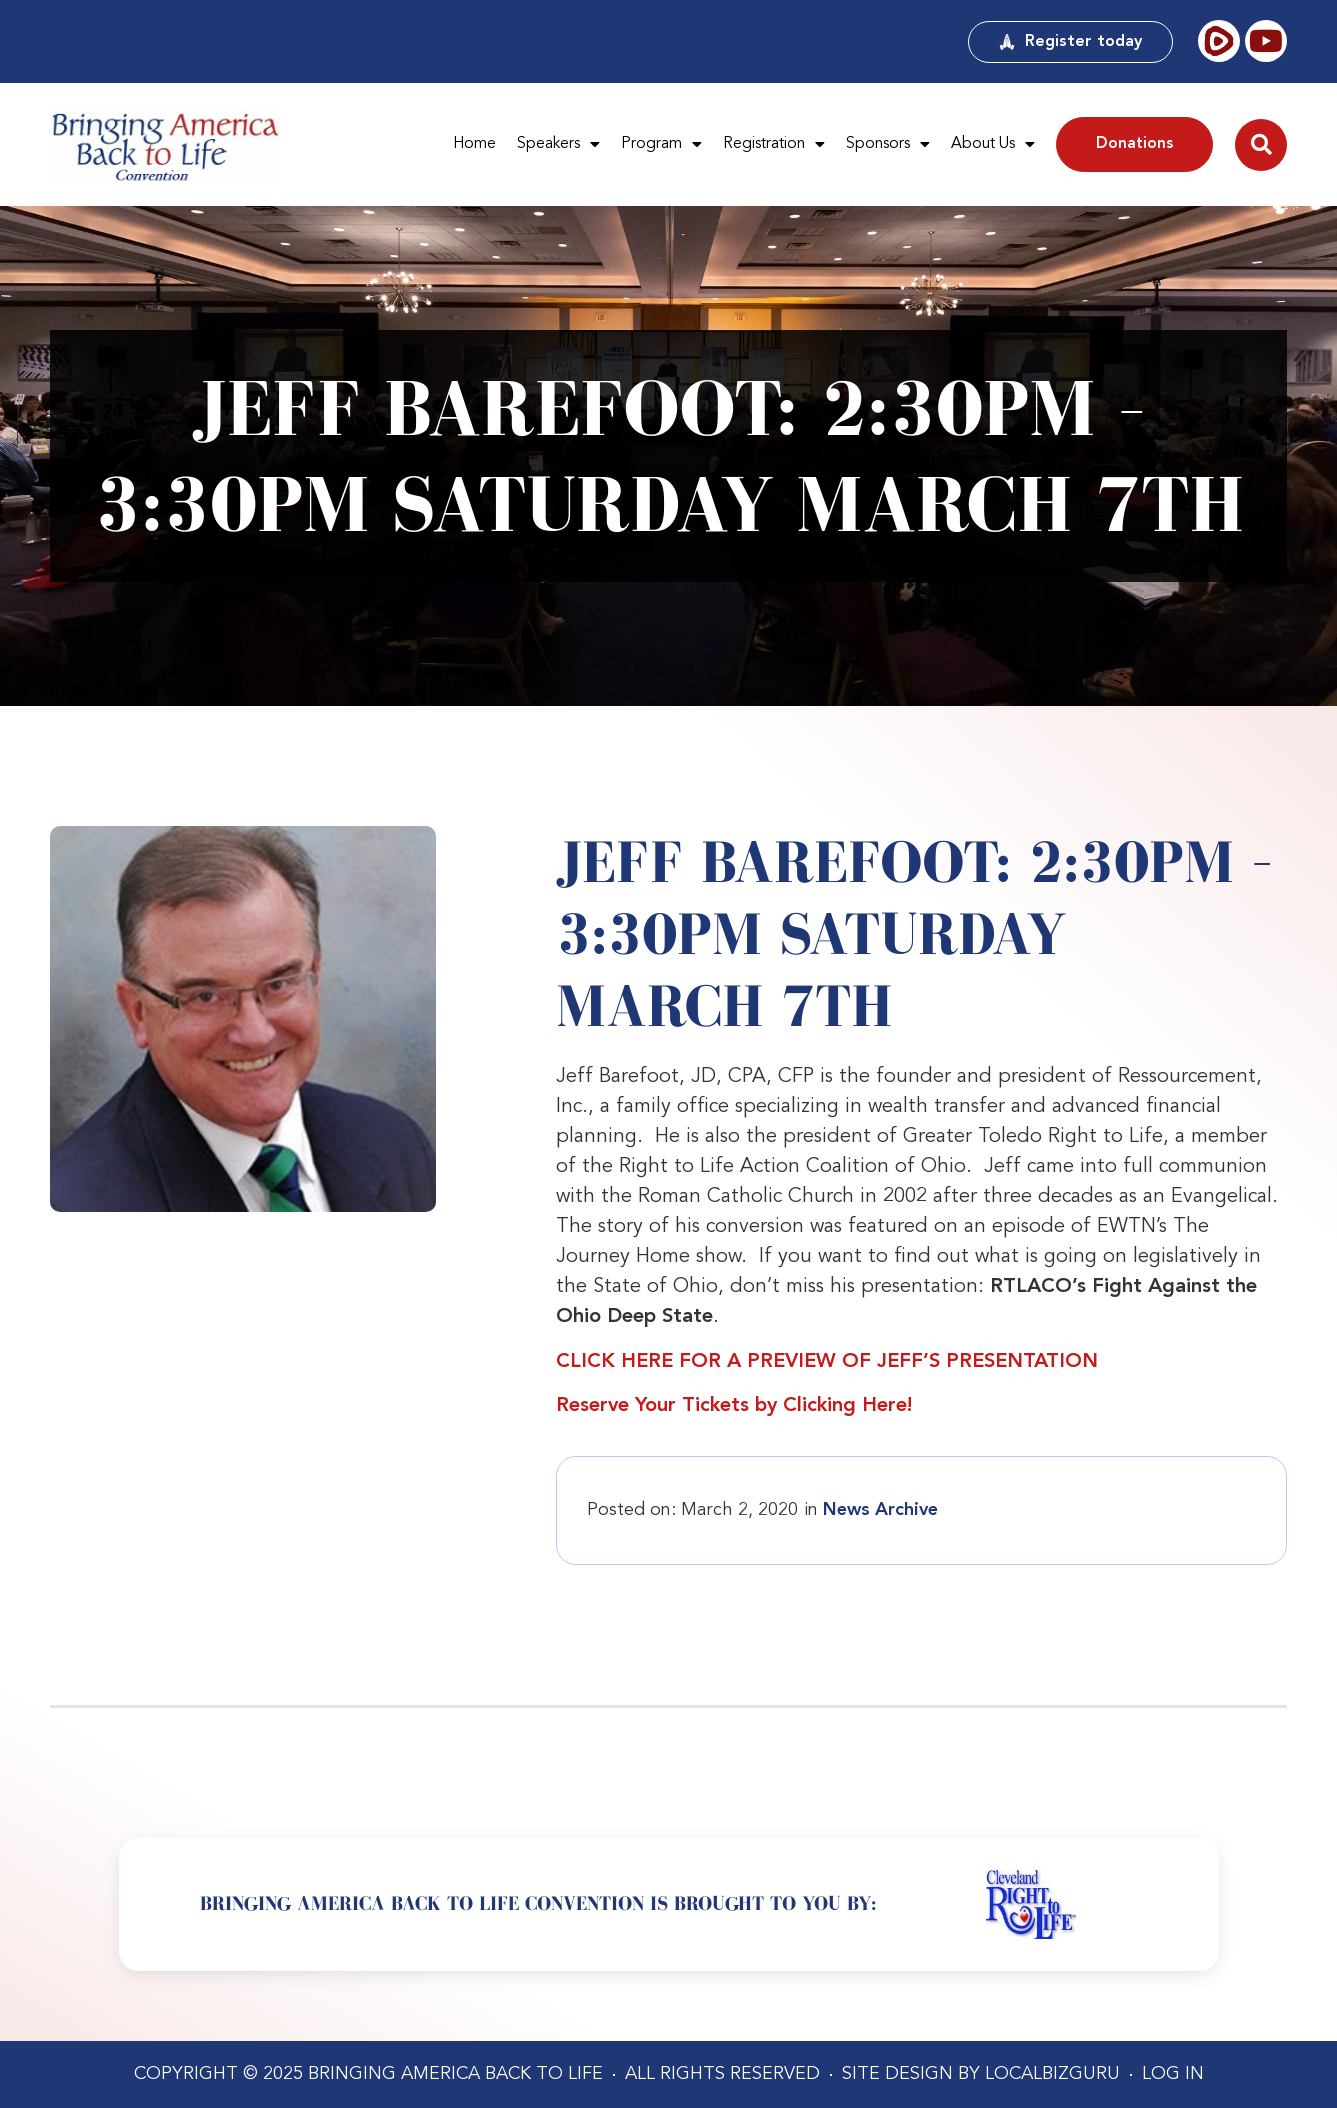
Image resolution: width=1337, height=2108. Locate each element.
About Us (993, 145)
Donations (1134, 144)
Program (661, 145)
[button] (1261, 145)
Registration (774, 145)
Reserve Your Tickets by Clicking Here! (734, 1406)
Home (474, 144)
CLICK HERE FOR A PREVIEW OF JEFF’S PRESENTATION (827, 1362)
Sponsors (888, 145)
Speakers (558, 145)
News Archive (880, 1510)
